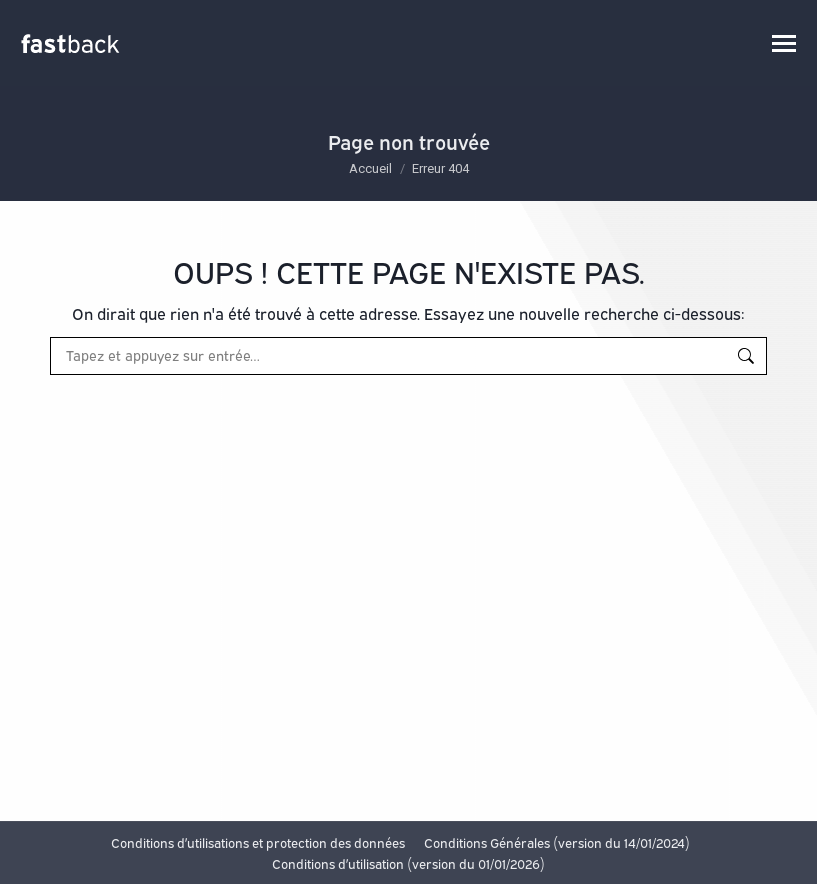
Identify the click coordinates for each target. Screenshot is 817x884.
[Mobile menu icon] (784, 43)
